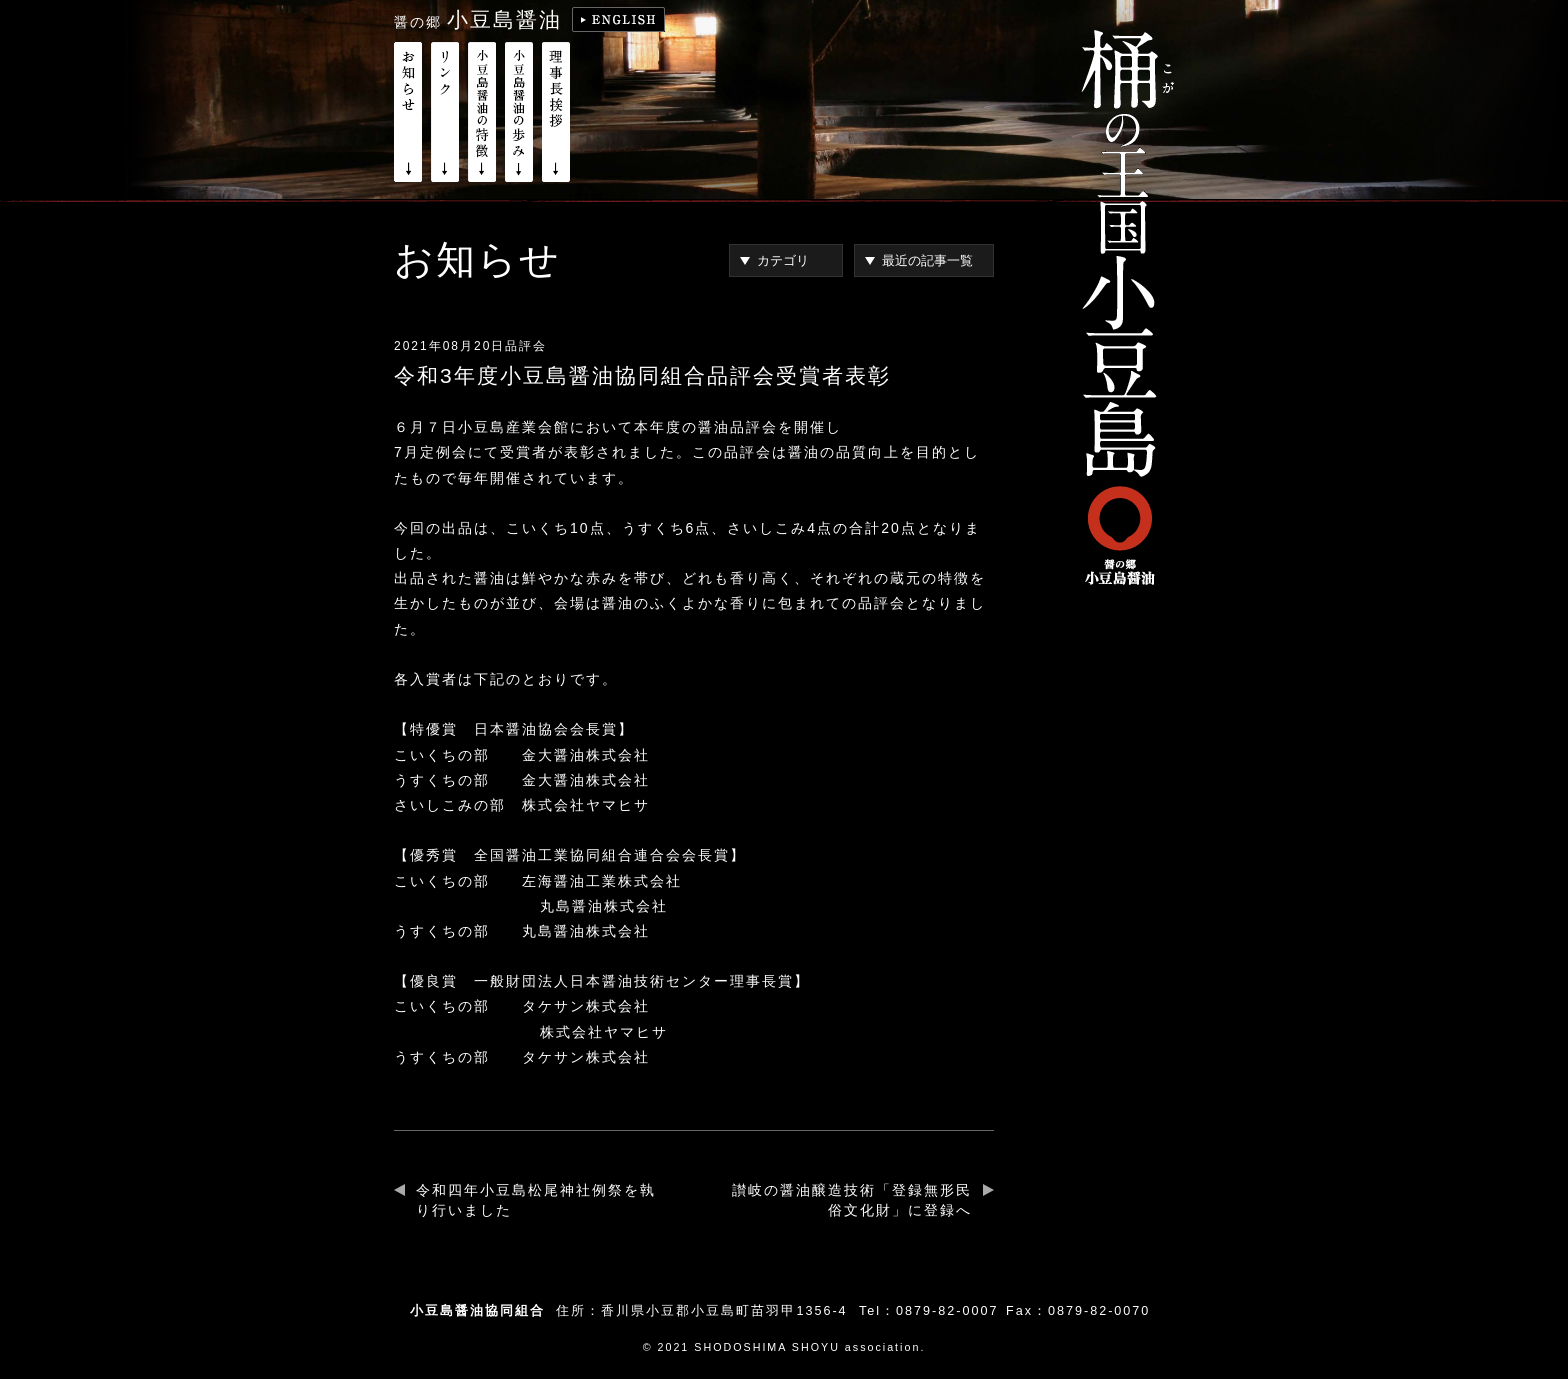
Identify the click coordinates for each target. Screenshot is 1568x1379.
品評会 (526, 346)
